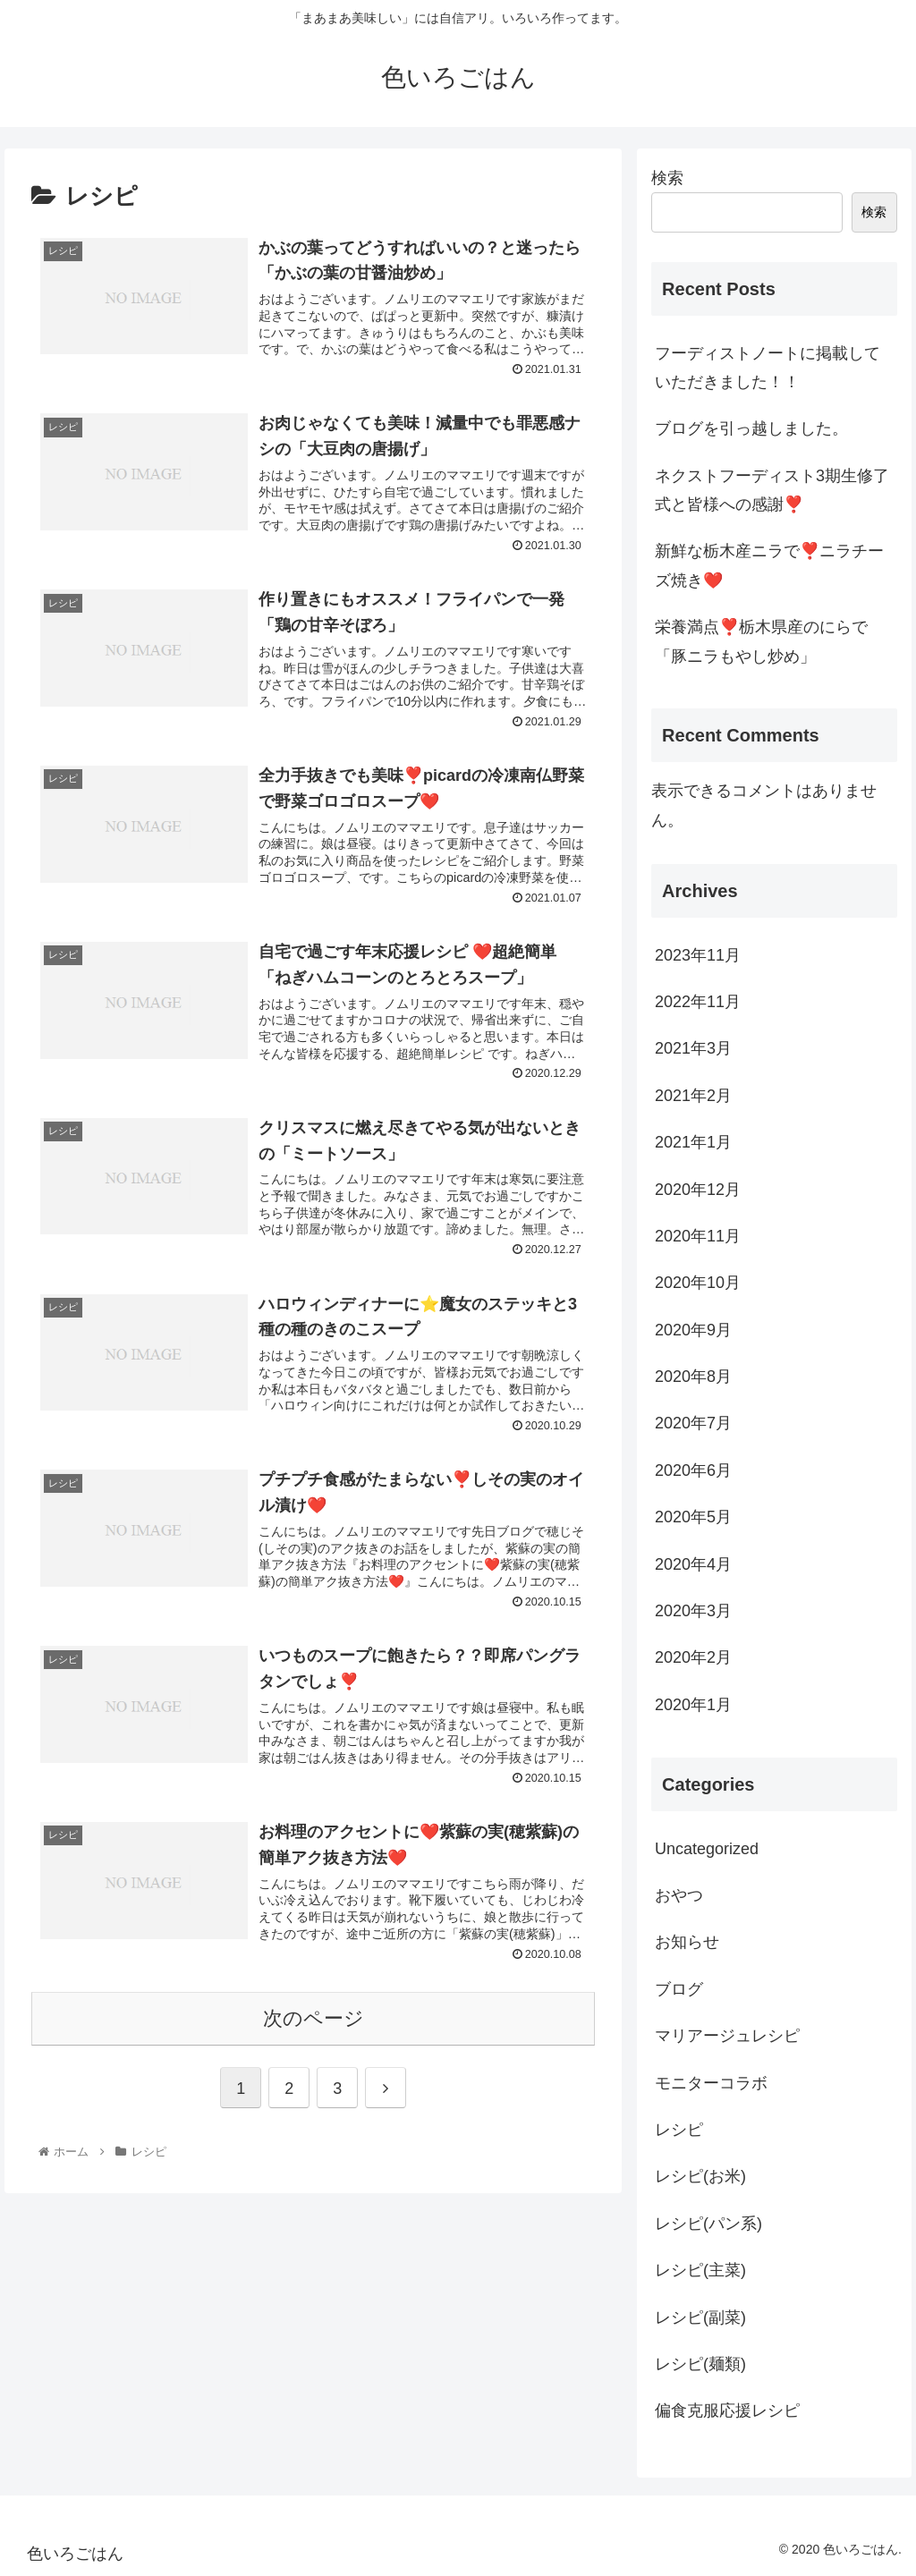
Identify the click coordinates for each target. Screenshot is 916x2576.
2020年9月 (693, 1330)
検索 (667, 178)
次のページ (313, 2018)
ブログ (679, 1989)
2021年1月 (693, 1142)
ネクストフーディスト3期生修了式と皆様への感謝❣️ (772, 490)
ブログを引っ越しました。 (751, 428)
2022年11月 (698, 1002)
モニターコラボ (711, 2083)
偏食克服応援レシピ (727, 2410)
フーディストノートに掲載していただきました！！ (767, 367)
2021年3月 (693, 1048)
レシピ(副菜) (700, 2317)
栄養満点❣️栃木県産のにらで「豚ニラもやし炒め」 (761, 641)
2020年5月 (693, 1517)
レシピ (679, 2130)
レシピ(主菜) (700, 2270)
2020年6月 (693, 1470)
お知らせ (687, 1942)
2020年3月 (693, 1611)
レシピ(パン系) (708, 2224)
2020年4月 (693, 1564)
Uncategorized (707, 1849)
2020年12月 (698, 1190)
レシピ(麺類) (700, 2364)
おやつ (679, 1895)
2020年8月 (693, 1376)
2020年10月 (698, 1283)
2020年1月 (693, 1705)
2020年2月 (693, 1657)
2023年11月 (698, 955)
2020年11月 (698, 1236)
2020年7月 (693, 1423)
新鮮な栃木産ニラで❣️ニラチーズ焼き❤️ (769, 565)
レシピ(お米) (700, 2176)
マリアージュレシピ (727, 2036)
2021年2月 (693, 1096)
